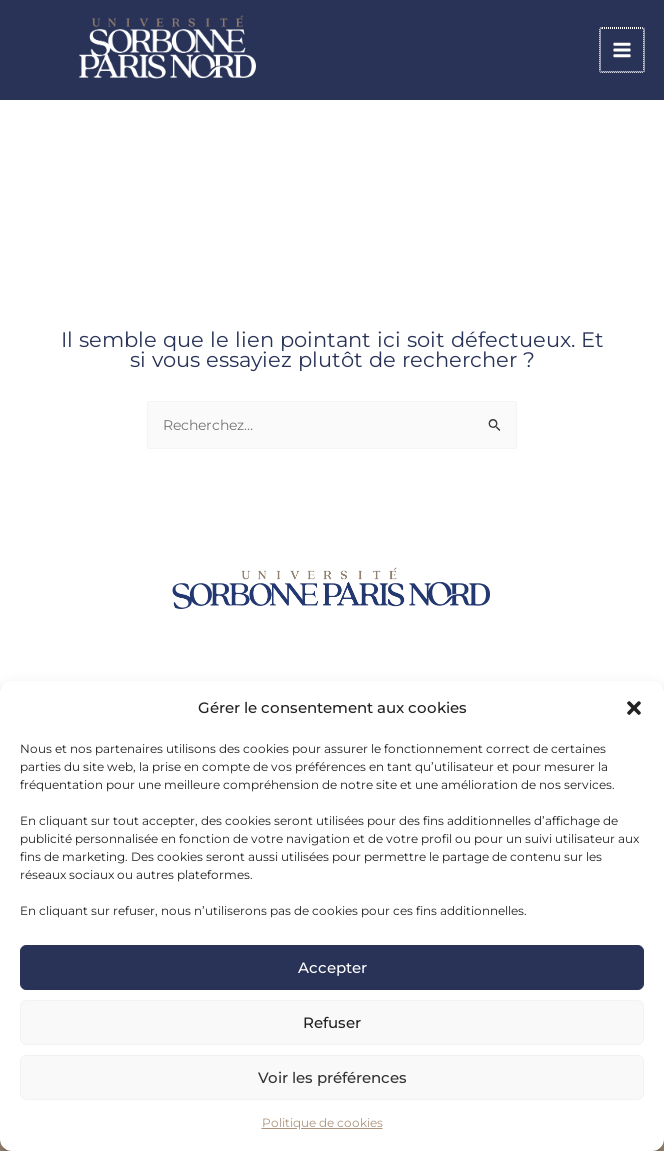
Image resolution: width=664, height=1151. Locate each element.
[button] (634, 708)
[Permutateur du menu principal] (623, 51)
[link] (220, 51)
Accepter (332, 967)
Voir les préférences (332, 1077)
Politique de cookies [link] (322, 1122)
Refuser (332, 1022)
